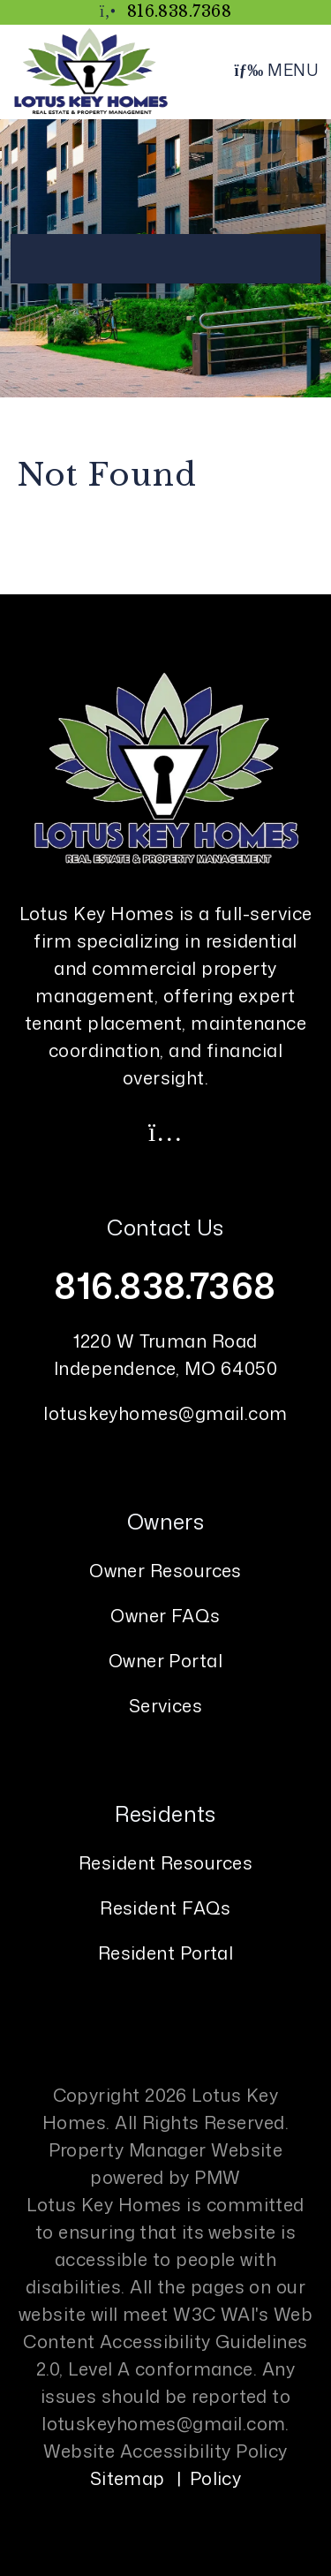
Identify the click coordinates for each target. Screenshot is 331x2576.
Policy (216, 2478)
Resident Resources (165, 1862)
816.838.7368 (179, 11)
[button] (166, 1131)
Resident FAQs (165, 1907)
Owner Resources (165, 1570)
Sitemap (127, 2478)
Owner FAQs (165, 1615)
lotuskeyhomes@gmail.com (165, 1413)
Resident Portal (166, 1952)
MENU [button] (276, 69)
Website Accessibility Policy (165, 2450)
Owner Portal (165, 1660)
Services (166, 1705)
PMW (217, 2176)
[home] (90, 69)
